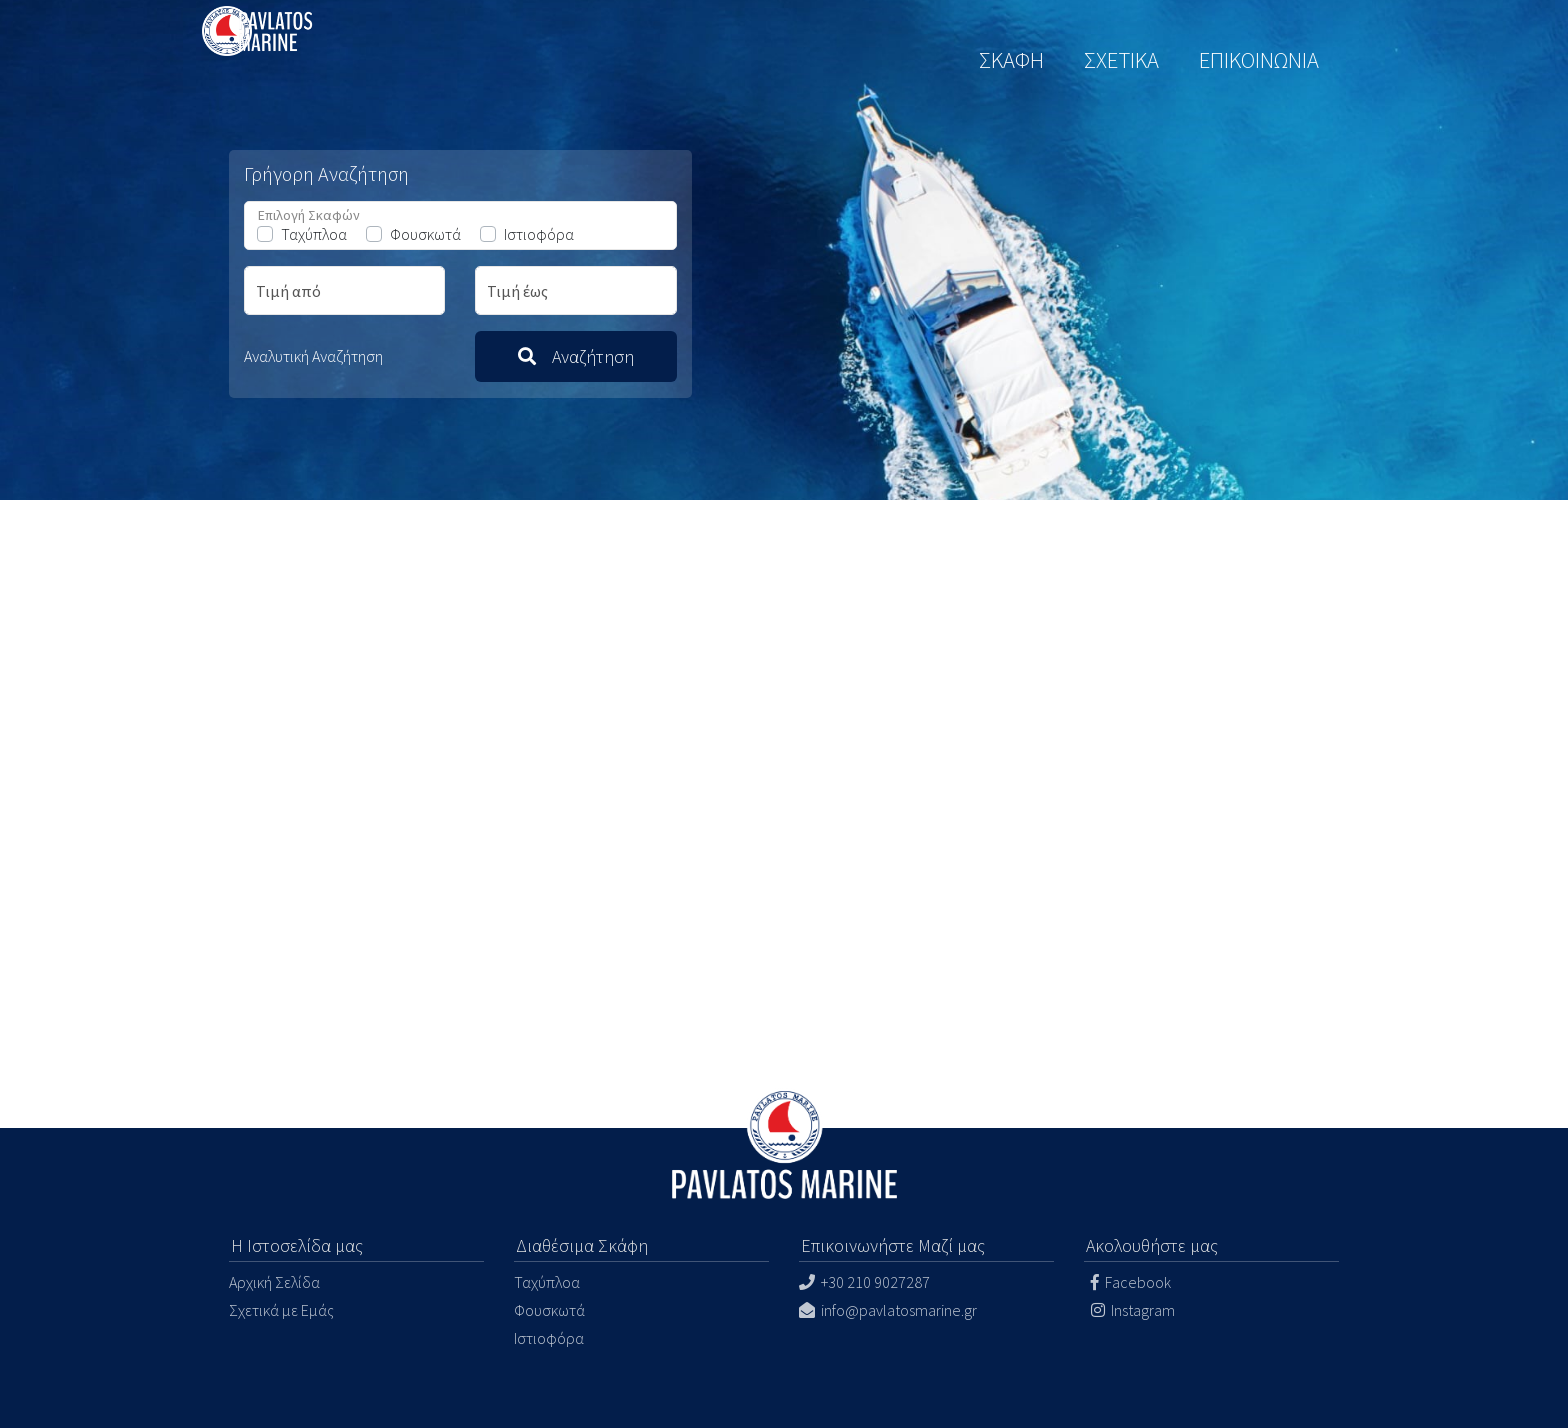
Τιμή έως (517, 291)
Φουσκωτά (425, 234)
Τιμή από (288, 291)
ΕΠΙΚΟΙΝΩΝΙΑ (1259, 60)
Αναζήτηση (576, 356)
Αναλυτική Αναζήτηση (313, 356)
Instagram (1131, 1310)
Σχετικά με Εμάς (281, 1310)
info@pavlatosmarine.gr (888, 1310)
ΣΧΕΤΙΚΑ (1121, 60)
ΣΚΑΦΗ (1011, 60)
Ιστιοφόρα (539, 234)
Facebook (1129, 1282)
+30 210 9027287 (864, 1282)
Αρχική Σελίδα (274, 1282)
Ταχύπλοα (314, 234)
